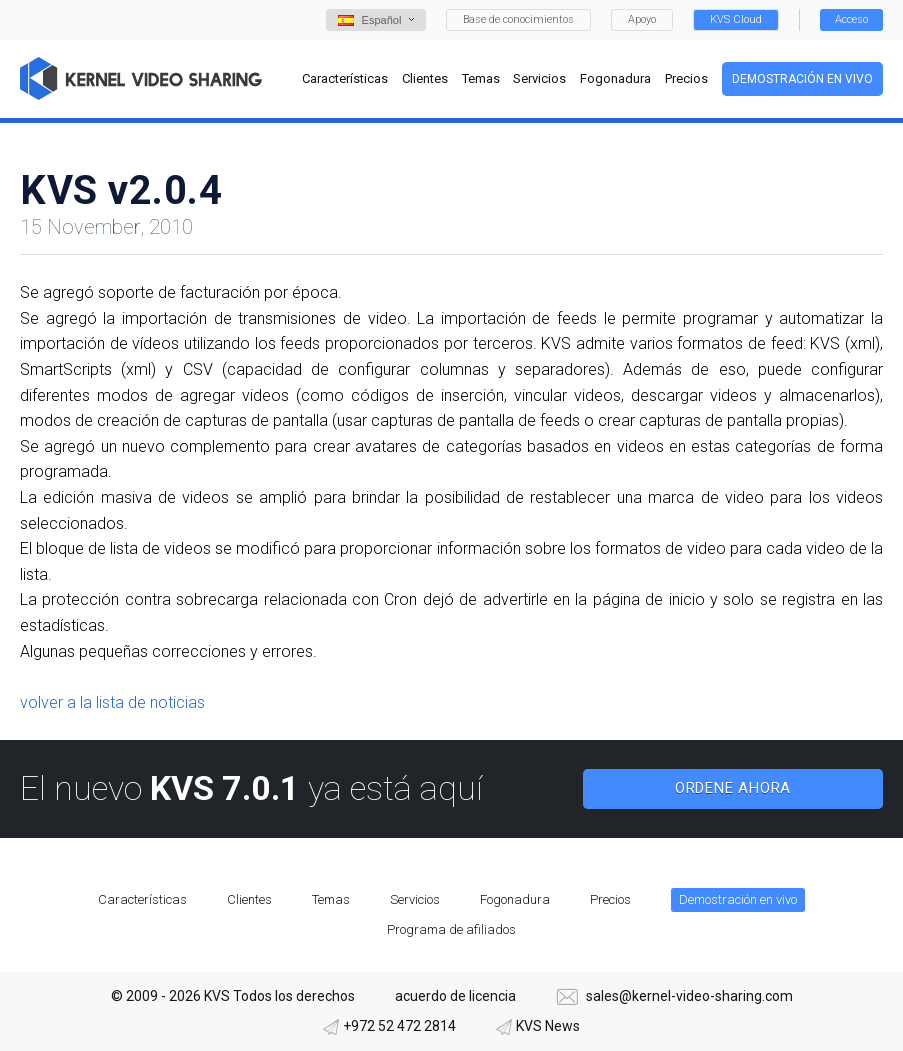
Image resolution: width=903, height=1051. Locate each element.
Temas (331, 899)
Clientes (249, 899)
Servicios (415, 899)
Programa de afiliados (451, 929)
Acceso (851, 19)
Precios (610, 899)
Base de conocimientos (518, 19)
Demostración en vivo (802, 79)
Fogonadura (515, 899)
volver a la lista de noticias (112, 702)
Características (142, 899)
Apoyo (642, 19)
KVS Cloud (736, 19)
